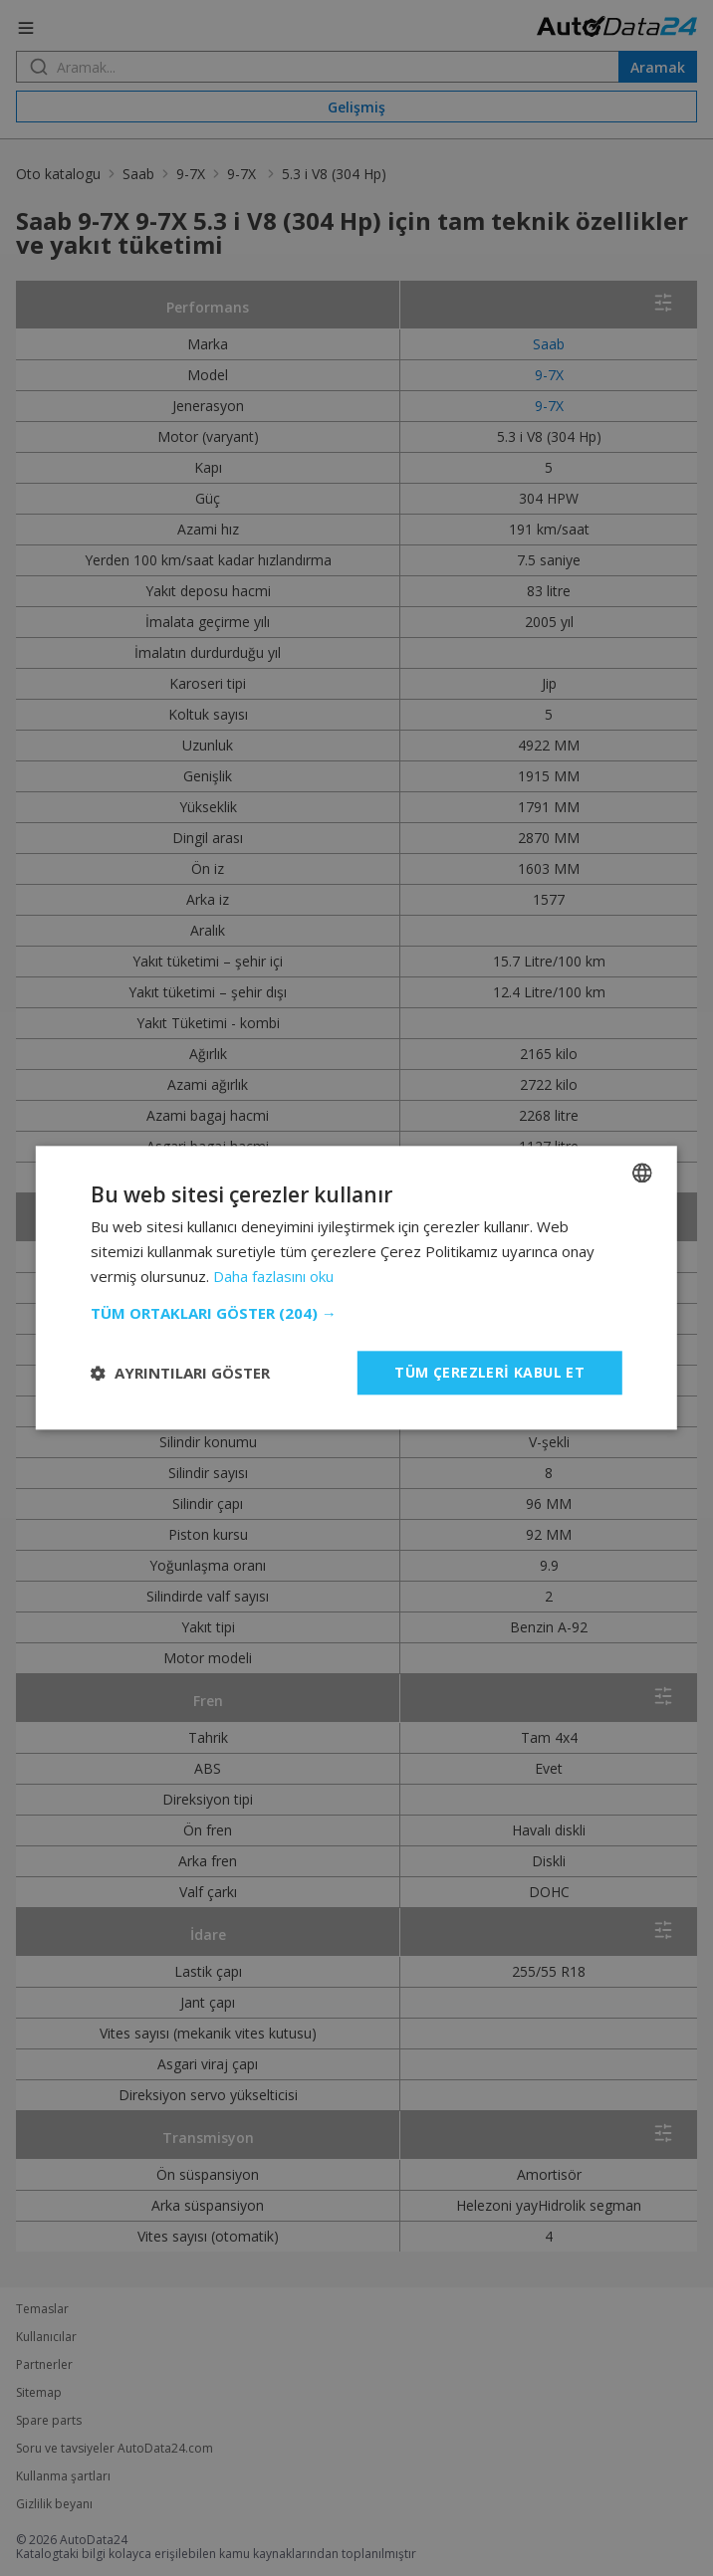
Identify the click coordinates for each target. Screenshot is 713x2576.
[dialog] (356, 1288)
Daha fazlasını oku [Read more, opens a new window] (273, 1276)
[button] (356, 1313)
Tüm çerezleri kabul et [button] (489, 1372)
